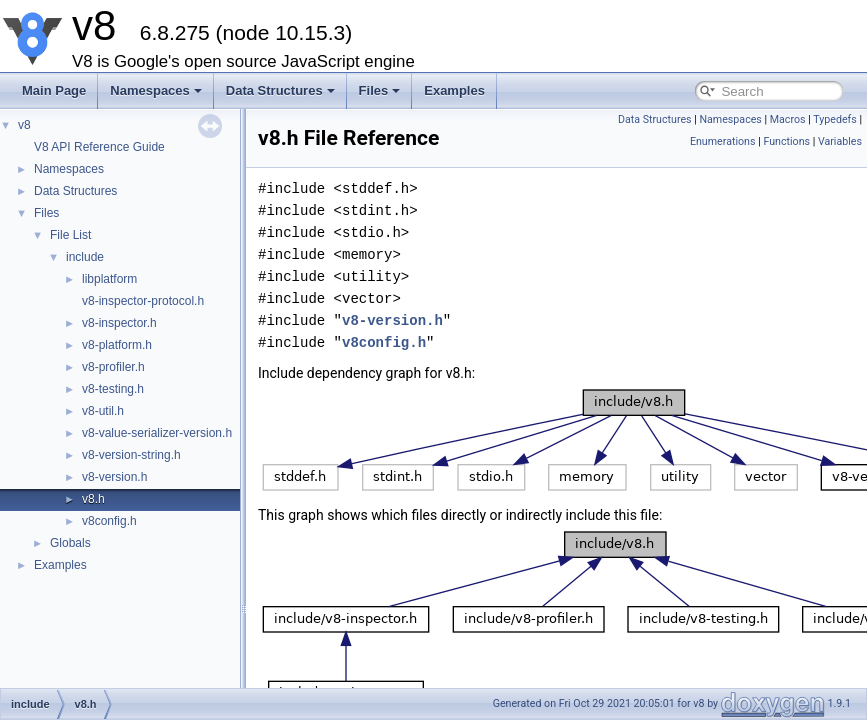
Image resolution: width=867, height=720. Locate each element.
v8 (24, 125)
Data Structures (280, 90)
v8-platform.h (117, 345)
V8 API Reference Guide (99, 147)
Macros (788, 119)
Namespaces (156, 90)
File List (70, 235)
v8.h (93, 499)
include (85, 257)
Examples (454, 90)
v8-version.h (114, 477)
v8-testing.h (113, 389)
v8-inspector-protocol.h (143, 301)
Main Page (54, 90)
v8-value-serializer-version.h (157, 433)
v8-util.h (103, 411)
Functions (786, 141)
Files (380, 90)
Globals (70, 543)
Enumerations (723, 141)
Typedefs (835, 119)
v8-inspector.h (119, 323)
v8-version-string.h (131, 455)
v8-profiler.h (113, 367)
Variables (840, 141)
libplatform (109, 279)
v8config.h (109, 521)
